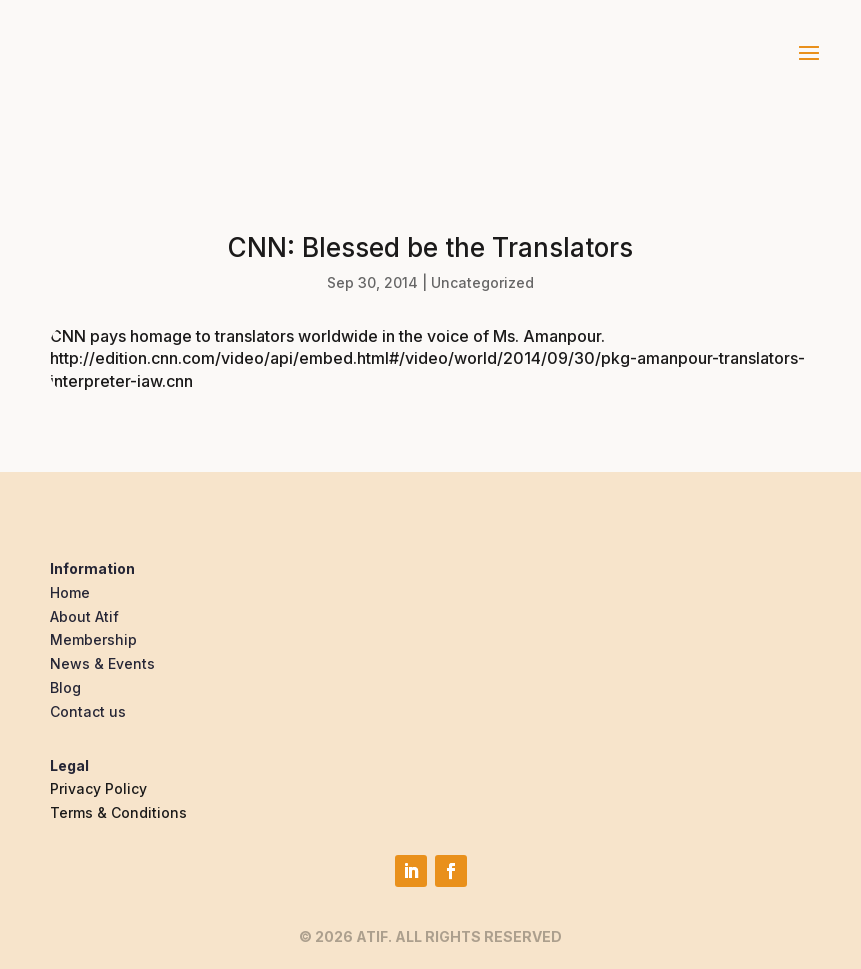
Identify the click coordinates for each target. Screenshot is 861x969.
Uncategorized (482, 282)
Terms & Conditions (118, 812)
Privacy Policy (98, 788)
